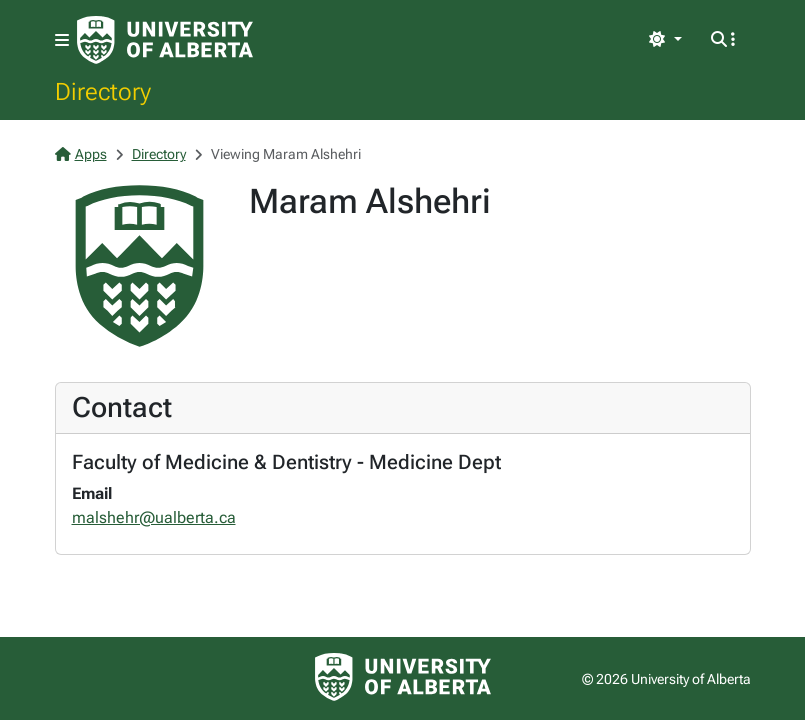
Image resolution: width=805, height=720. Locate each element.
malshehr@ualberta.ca (154, 517)
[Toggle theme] (665, 40)
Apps (81, 154)
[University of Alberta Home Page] (165, 40)
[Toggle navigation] (62, 40)
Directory (103, 91)
